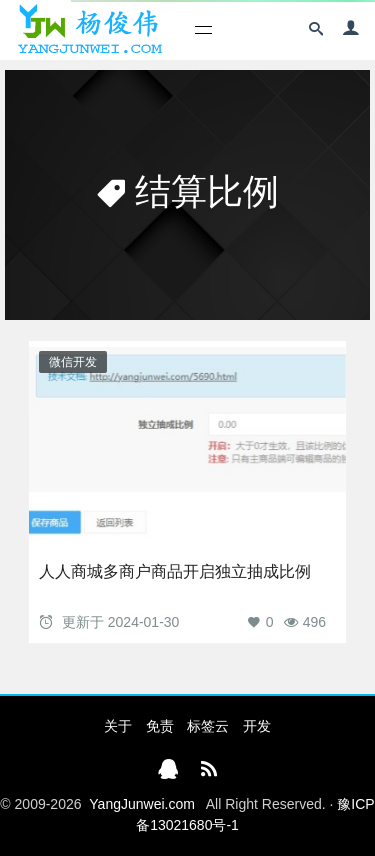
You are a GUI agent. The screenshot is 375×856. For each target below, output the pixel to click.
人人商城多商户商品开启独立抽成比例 (175, 571)
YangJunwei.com (142, 804)
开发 (257, 726)
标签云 (208, 726)
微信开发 (73, 362)
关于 (118, 726)
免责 (160, 726)
